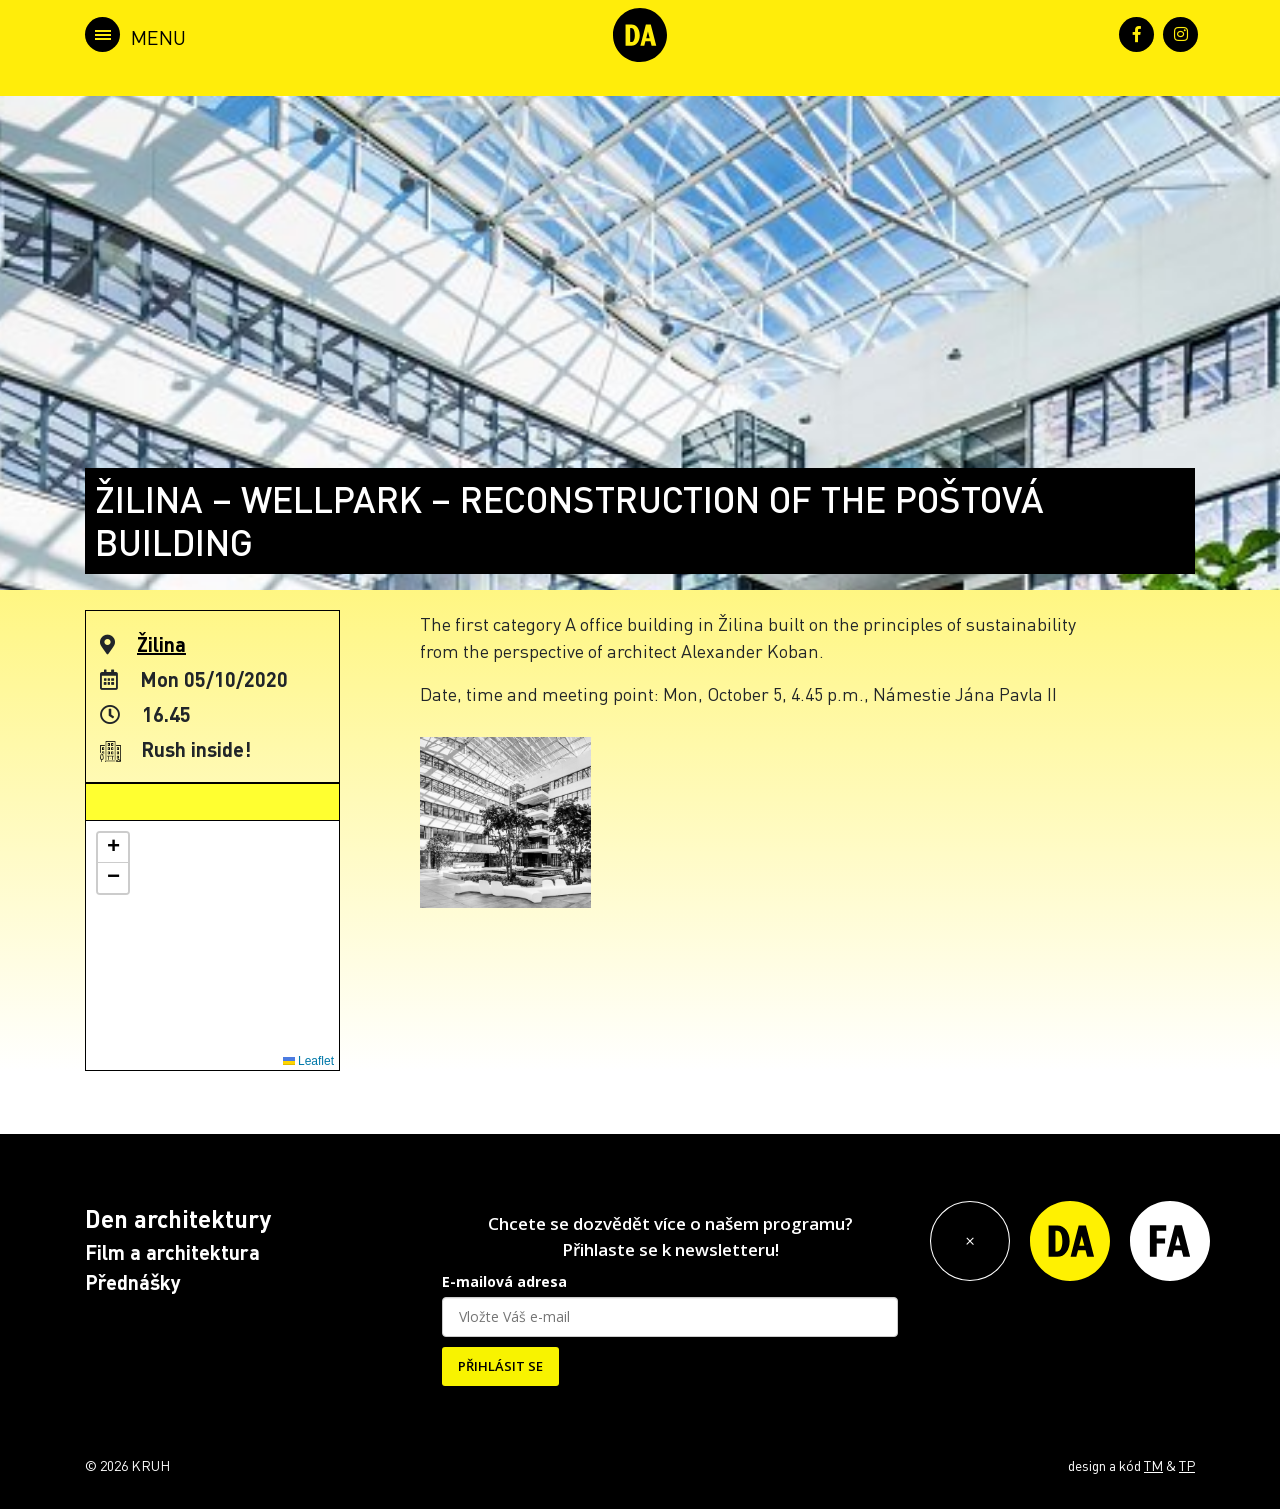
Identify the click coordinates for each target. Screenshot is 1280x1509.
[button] (113, 848)
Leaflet (308, 1061)
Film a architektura (172, 1252)
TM (1153, 1465)
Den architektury (178, 1218)
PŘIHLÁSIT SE (500, 1366)
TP (1187, 1465)
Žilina (161, 644)
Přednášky (133, 1282)
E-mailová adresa (504, 1281)
